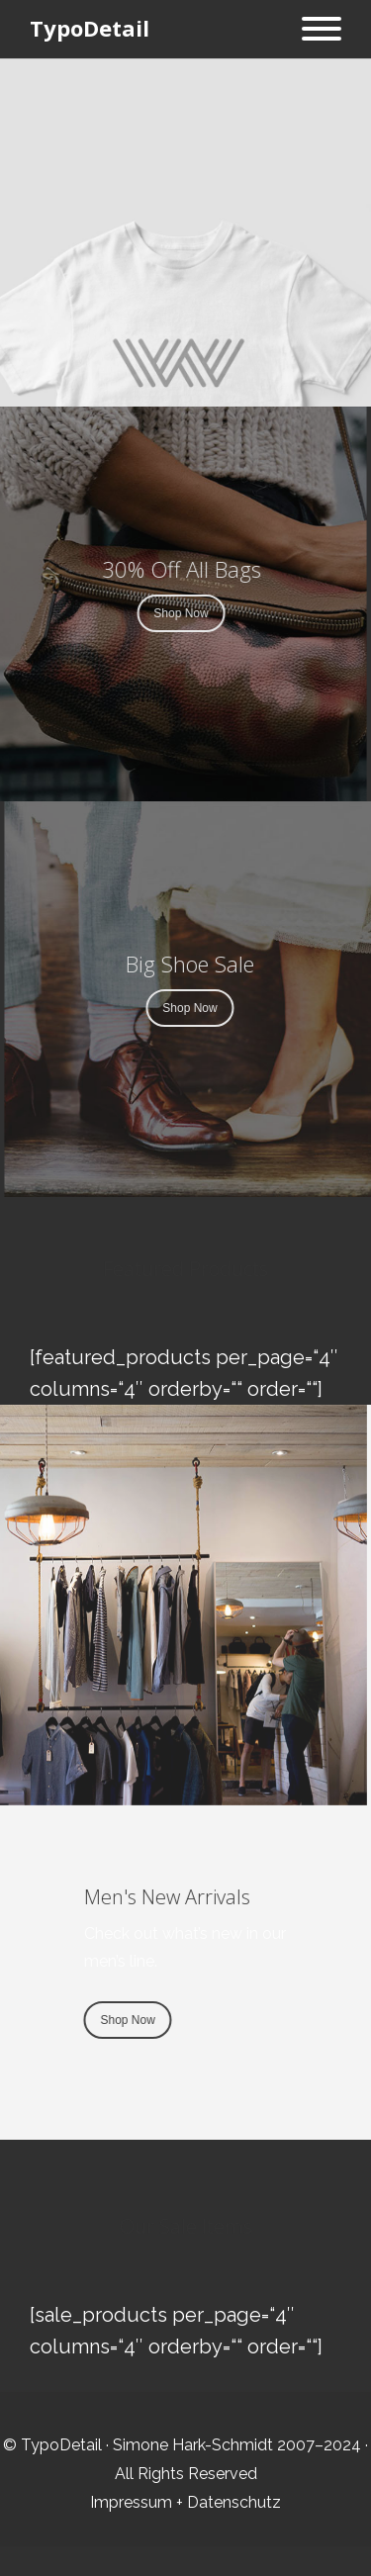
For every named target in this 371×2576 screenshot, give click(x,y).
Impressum (131, 2502)
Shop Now (167, 613)
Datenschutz (234, 2502)
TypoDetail (89, 28)
